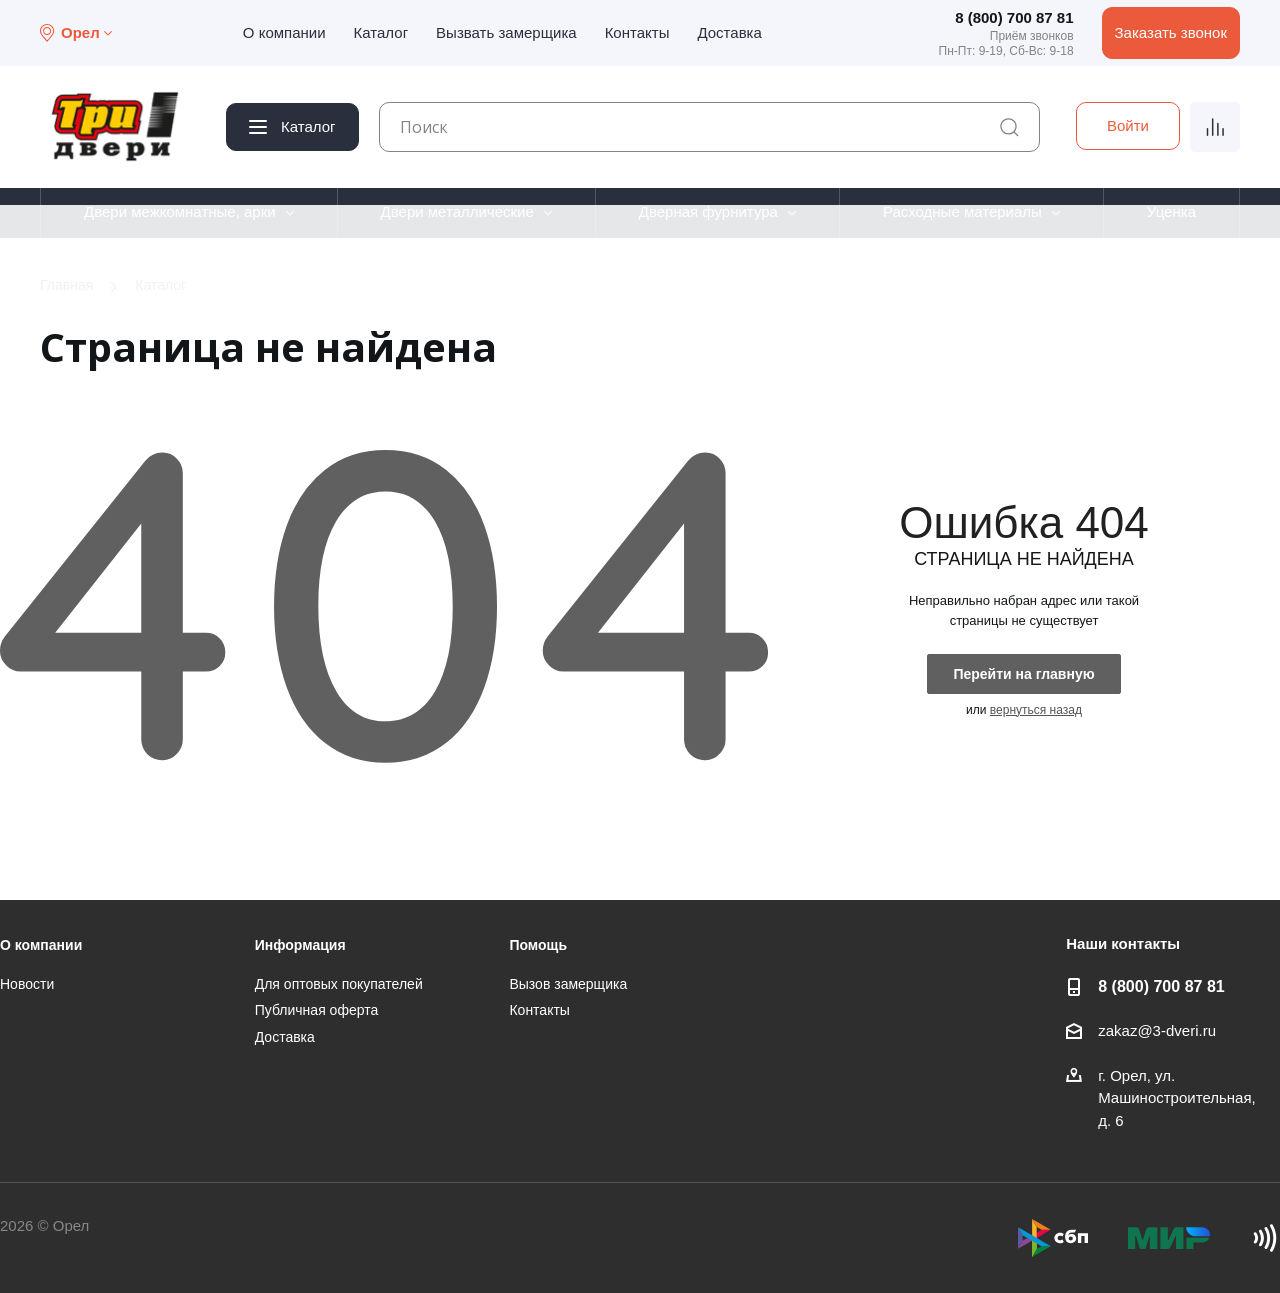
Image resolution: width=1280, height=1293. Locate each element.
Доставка (729, 32)
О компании (284, 32)
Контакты (637, 32)
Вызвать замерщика (506, 32)
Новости (27, 984)
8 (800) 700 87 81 (1014, 17)
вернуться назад (1036, 710)
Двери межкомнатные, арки (180, 211)
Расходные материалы (962, 211)
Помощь (538, 945)
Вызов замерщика (568, 984)
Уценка (1171, 211)
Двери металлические (457, 211)
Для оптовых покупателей (339, 984)
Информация (300, 945)
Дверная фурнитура (708, 211)
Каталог (381, 32)
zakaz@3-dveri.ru (1157, 1030)
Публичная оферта (317, 1010)
